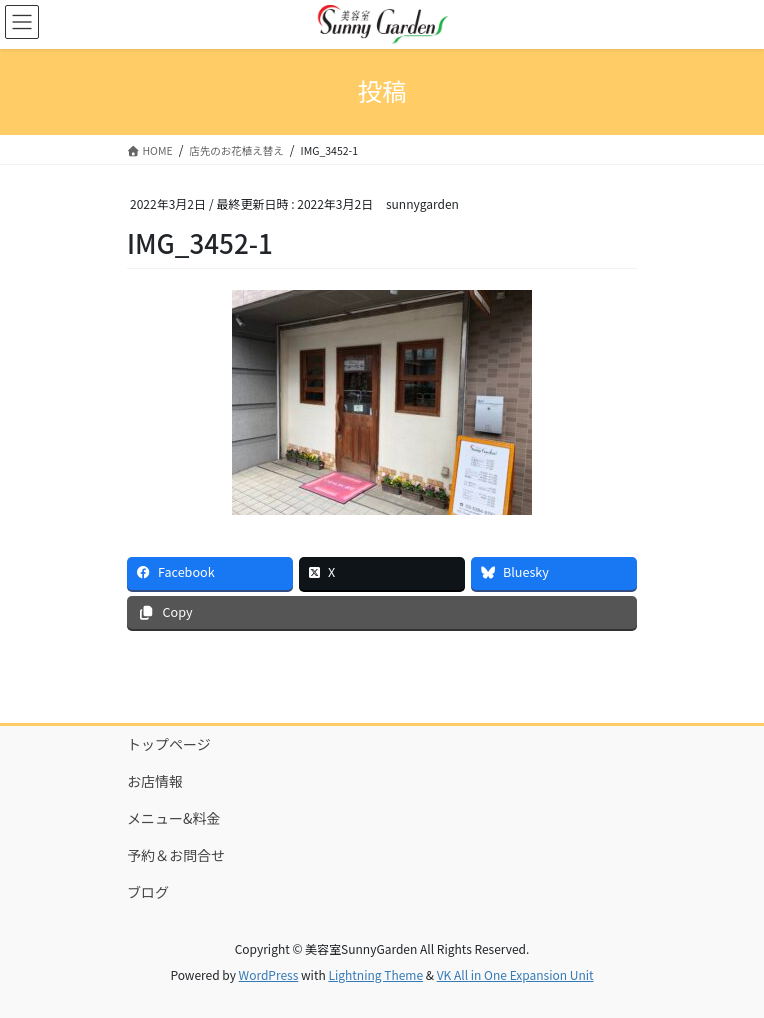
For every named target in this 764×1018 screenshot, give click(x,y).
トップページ (169, 744)
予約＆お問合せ (176, 855)
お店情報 (155, 781)
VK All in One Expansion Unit (515, 974)
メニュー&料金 (174, 818)
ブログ (148, 892)
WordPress (269, 974)
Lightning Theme (375, 974)
